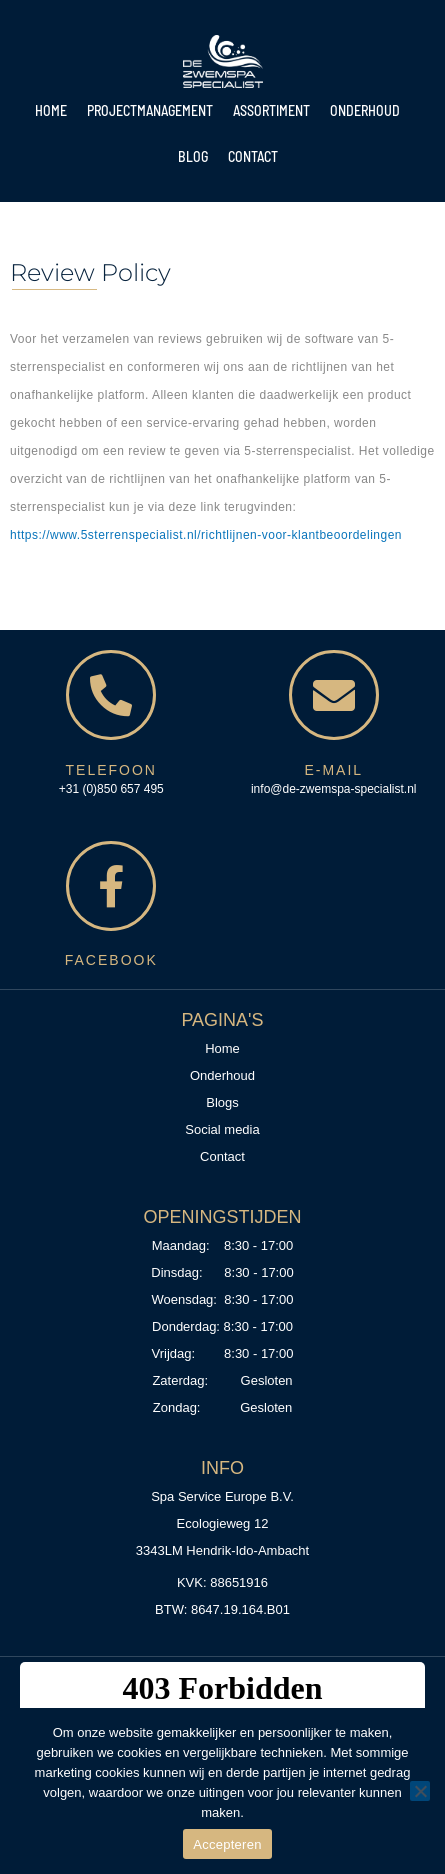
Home (51, 110)
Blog (193, 156)
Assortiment (271, 110)
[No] (420, 1791)
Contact (253, 156)
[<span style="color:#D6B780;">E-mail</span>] (334, 695)
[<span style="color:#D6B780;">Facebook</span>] (111, 886)
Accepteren (227, 1844)
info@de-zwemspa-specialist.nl (334, 789)
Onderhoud (365, 110)
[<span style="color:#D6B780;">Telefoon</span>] (111, 695)
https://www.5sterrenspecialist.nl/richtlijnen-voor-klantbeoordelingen (206, 535)
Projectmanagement (150, 110)
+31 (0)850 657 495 (111, 789)
